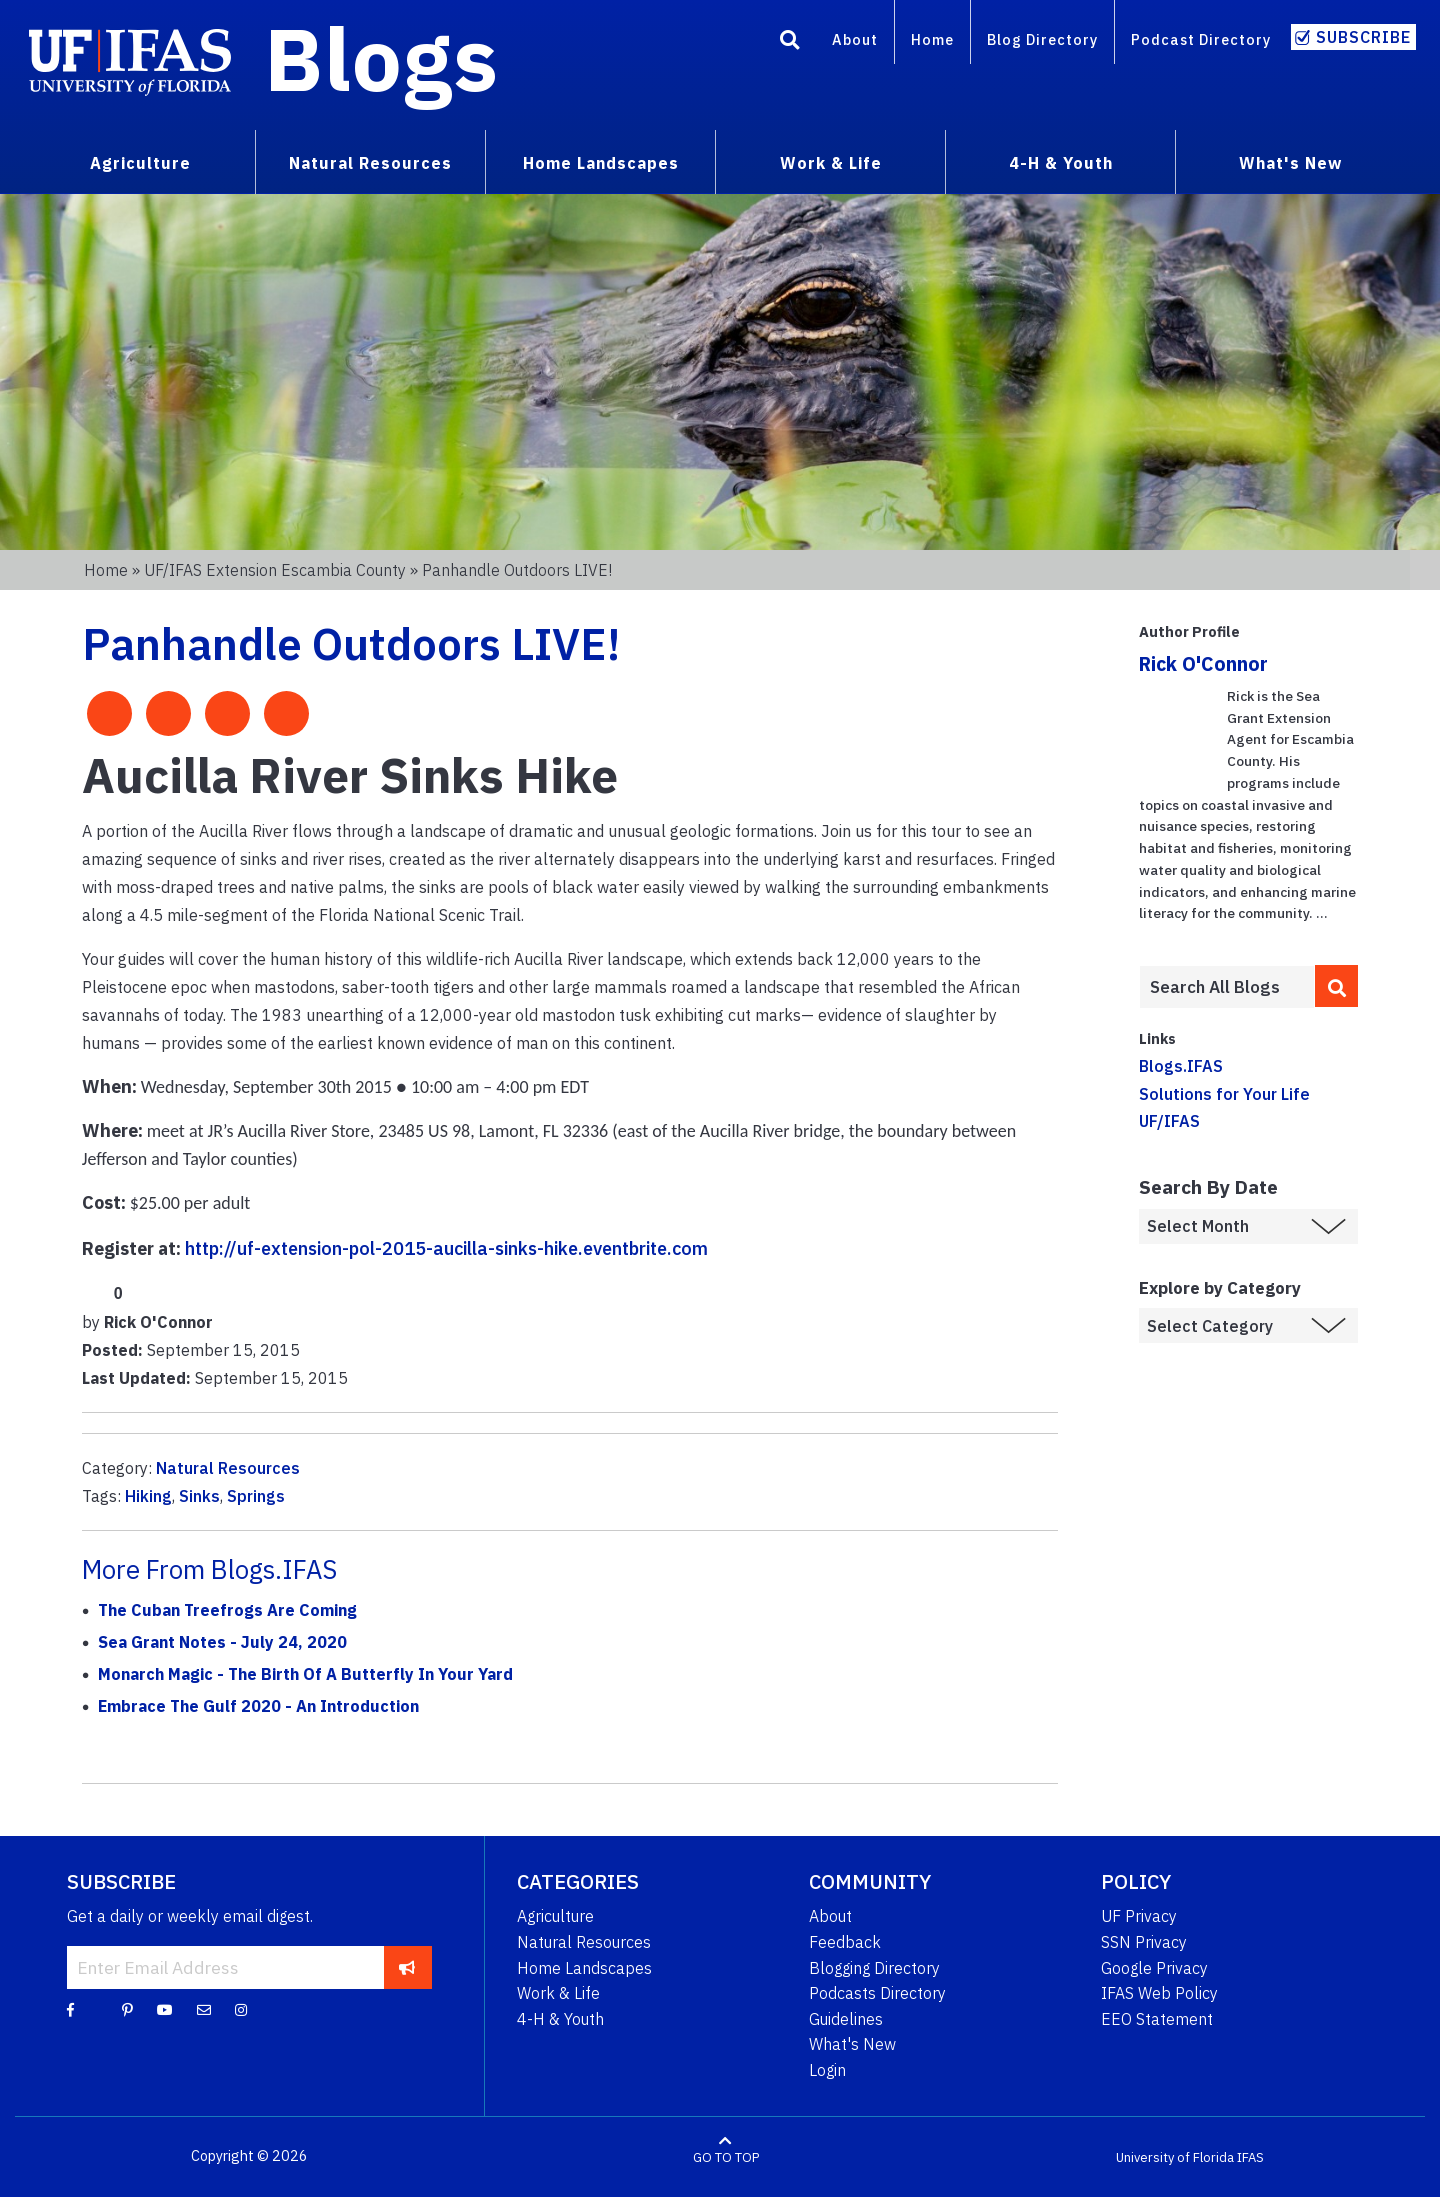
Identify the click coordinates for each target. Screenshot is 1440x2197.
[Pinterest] (127, 2009)
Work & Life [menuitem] (831, 163)
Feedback (845, 1942)
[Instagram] (241, 2009)
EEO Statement (1157, 2019)
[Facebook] (70, 2009)
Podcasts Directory (877, 1993)
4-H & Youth (560, 2019)
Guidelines (846, 2019)
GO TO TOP (726, 2156)
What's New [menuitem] (1290, 163)
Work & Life (558, 1993)
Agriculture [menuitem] (140, 163)
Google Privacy (1154, 1968)
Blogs (381, 58)
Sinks (199, 1496)
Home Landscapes (584, 1968)
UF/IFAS (1169, 1121)
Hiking (148, 1496)
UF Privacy (1139, 1916)
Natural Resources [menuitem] (370, 163)
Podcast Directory (1201, 39)
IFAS (1250, 2156)
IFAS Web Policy (1159, 1993)
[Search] (790, 43)
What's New (852, 2044)
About (855, 39)
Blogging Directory (874, 1968)
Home (932, 39)
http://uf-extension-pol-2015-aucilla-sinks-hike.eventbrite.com (446, 1248)
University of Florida (1175, 2156)
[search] (1337, 986)
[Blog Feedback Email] (204, 2009)
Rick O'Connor (1203, 663)
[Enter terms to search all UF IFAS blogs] (1226, 987)
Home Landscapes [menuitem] (601, 163)
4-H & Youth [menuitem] (1061, 163)
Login (827, 2070)
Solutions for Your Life (1224, 1094)
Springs (256, 1496)
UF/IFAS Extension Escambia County (275, 570)
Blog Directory (1042, 39)
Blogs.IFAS (1181, 1066)
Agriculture (555, 1916)
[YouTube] (165, 2009)
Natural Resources (228, 1468)
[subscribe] (407, 1967)
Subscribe (1363, 37)
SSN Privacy (1144, 1942)
